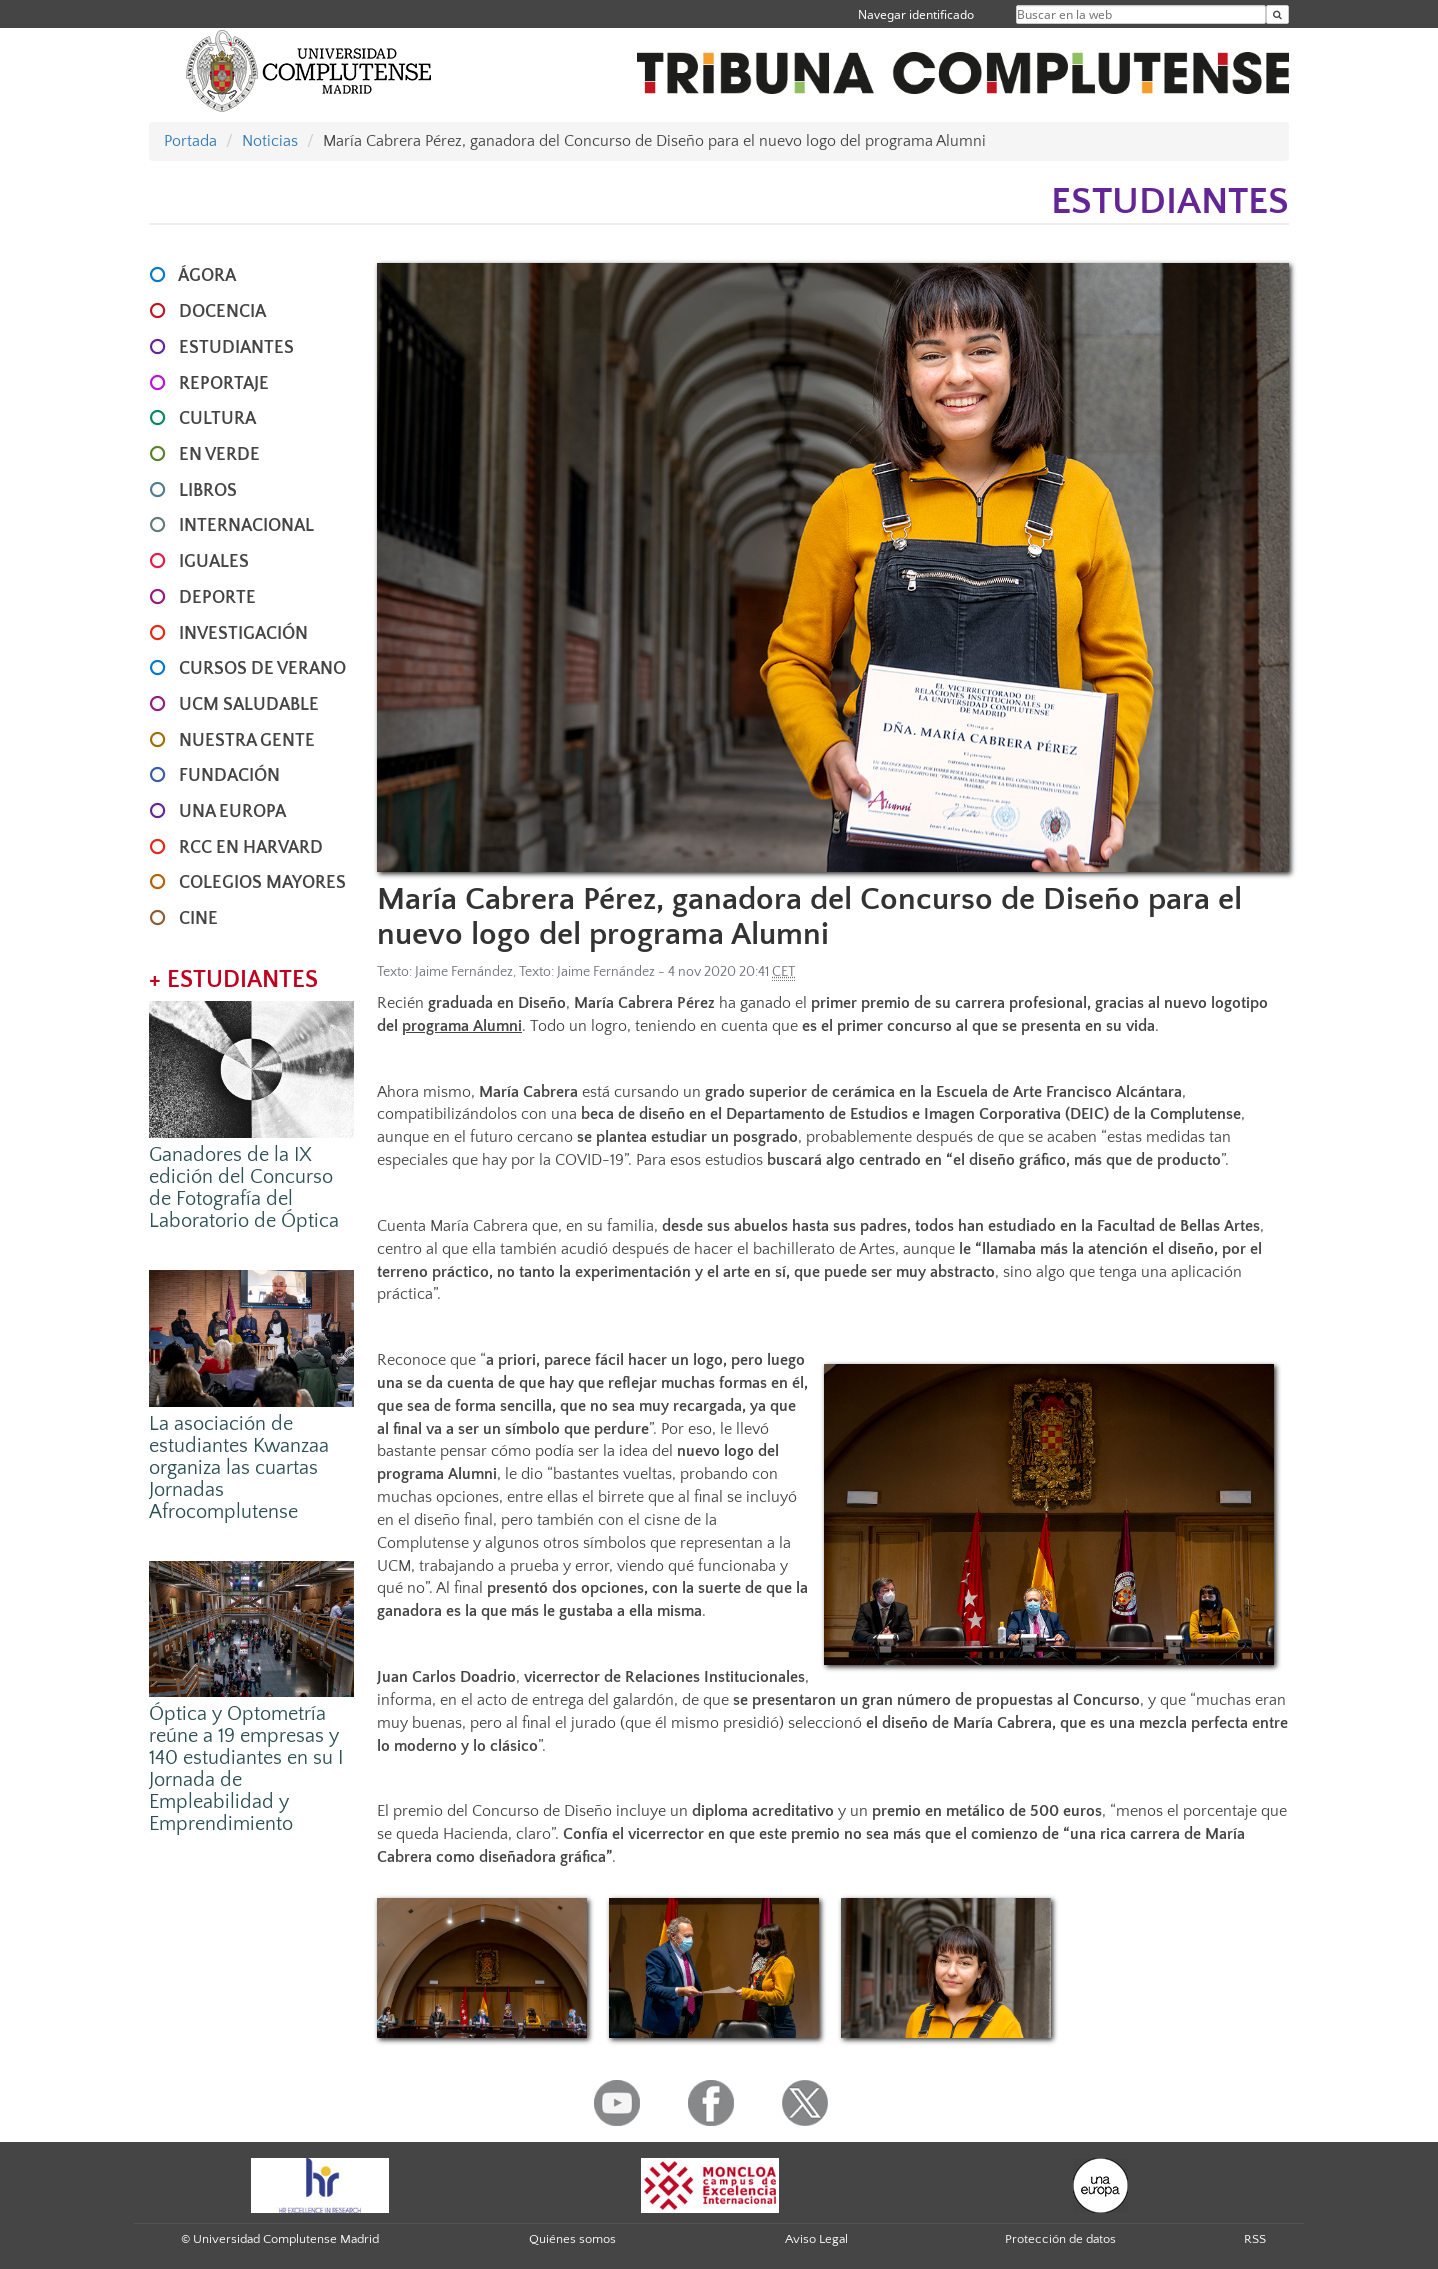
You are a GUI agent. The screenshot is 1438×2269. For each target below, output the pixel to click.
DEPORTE (217, 598)
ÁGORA (207, 276)
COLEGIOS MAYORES (262, 883)
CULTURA (217, 419)
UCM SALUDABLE (249, 705)
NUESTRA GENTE (247, 741)
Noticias (270, 141)
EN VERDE (219, 455)
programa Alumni (462, 1026)
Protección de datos (1060, 2239)
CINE (198, 919)
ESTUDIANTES (236, 348)
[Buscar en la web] (1277, 14)
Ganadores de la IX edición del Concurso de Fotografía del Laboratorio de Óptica (244, 1188)
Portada (190, 141)
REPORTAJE (224, 384)
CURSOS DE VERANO (262, 669)
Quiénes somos (572, 2239)
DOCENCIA (222, 312)
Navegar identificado (916, 14)
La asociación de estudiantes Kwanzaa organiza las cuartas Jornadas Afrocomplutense (239, 1468)
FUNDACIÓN (229, 776)
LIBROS (208, 491)
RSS (1255, 2239)
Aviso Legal (816, 2239)
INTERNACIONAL (246, 526)
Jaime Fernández (464, 972)
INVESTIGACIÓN (243, 634)
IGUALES (214, 562)
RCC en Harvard (251, 848)
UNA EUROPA (232, 812)
